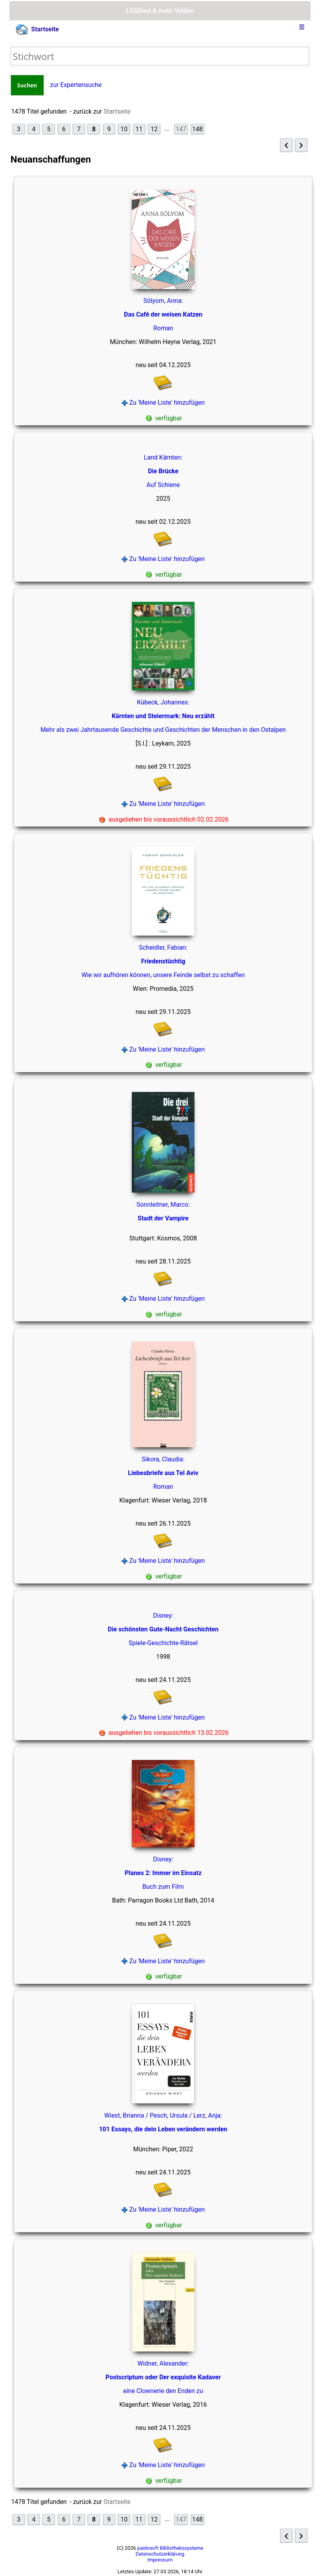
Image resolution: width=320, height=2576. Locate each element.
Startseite (37, 30)
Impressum (160, 2560)
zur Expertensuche (76, 85)
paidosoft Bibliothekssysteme (170, 2548)
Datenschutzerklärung (160, 2554)
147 (181, 129)
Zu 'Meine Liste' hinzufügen (163, 402)
